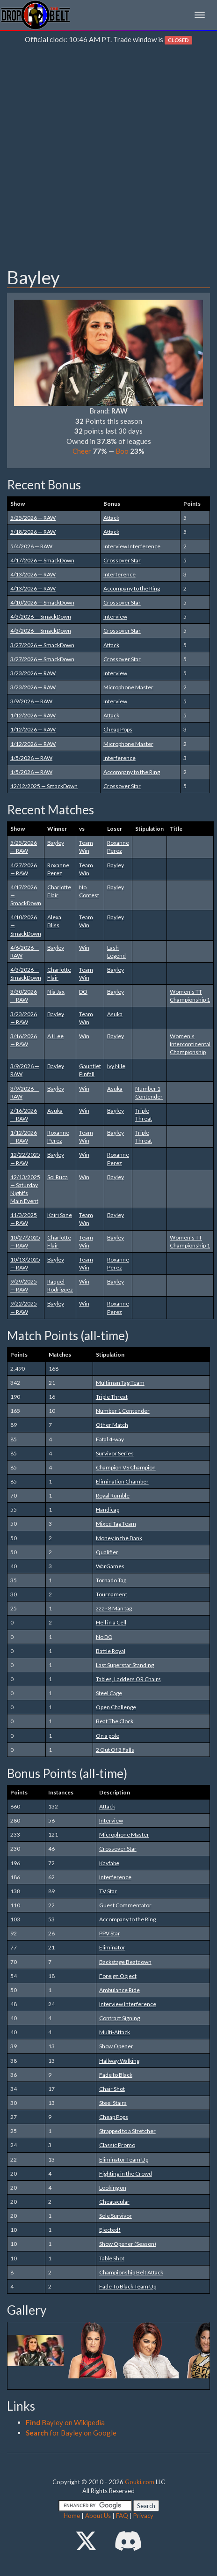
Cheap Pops (117, 729)
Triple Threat (112, 1396)
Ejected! (110, 2229)
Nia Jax (56, 991)
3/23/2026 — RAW (33, 673)
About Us (98, 2515)
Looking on (112, 2187)
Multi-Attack (114, 2032)
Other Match (112, 1424)
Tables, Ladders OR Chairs (128, 1679)
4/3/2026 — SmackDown (40, 616)
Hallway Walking (119, 2060)
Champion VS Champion (126, 1467)
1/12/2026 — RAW (33, 715)
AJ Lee (55, 1036)
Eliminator (112, 1947)
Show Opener (116, 2046)
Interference (119, 574)
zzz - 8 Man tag (114, 1608)
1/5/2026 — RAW (31, 757)
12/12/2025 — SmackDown (44, 786)
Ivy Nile (116, 1066)
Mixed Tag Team (116, 1523)
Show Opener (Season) (127, 2243)
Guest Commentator (125, 1905)
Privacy (143, 2515)
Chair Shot (112, 2088)
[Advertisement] (108, 158)
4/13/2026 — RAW (33, 574)
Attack (111, 517)
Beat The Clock (114, 1721)
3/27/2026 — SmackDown (42, 645)
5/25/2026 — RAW (33, 517)
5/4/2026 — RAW (31, 546)
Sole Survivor (115, 2215)
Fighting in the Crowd (125, 2173)
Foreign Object (118, 1975)
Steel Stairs (113, 2102)
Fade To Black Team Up (127, 2286)
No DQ (104, 1636)
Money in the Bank (119, 1538)
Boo (122, 451)
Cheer (81, 451)
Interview (115, 616)
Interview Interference (131, 546)
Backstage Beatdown (125, 1961)
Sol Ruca (57, 1177)
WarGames (110, 1566)
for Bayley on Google (71, 2432)
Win (84, 947)
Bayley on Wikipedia (65, 2422)
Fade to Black (115, 2074)
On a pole (107, 1735)
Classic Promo (117, 2144)
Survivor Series (115, 1453)
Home (72, 2515)
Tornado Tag (111, 1580)
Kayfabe (109, 1863)
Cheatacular (114, 2201)
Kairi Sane (59, 1214)
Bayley (55, 842)
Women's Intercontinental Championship (190, 1044)
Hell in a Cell (111, 1622)
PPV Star (109, 1933)
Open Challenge (116, 1707)
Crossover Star (122, 560)
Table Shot (111, 2258)
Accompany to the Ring (131, 588)
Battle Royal (110, 1650)
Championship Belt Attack (131, 2272)
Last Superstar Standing (125, 1664)
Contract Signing (119, 2018)
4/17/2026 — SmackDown (42, 560)
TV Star (108, 1891)
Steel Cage (109, 1693)
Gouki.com (139, 2482)
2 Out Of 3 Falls (115, 1749)
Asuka (115, 1014)
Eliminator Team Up (123, 2159)
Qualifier (107, 1552)
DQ (83, 991)
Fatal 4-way (110, 1439)
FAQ (122, 2515)
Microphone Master (128, 687)
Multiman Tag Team (120, 1382)
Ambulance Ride (119, 1989)
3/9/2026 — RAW (31, 701)
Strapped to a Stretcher (127, 2130)
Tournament (111, 1594)
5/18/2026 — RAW (33, 531)
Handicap (107, 1509)
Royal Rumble (113, 1495)
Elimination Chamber (122, 1481)
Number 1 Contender (123, 1410)
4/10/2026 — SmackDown (42, 602)
